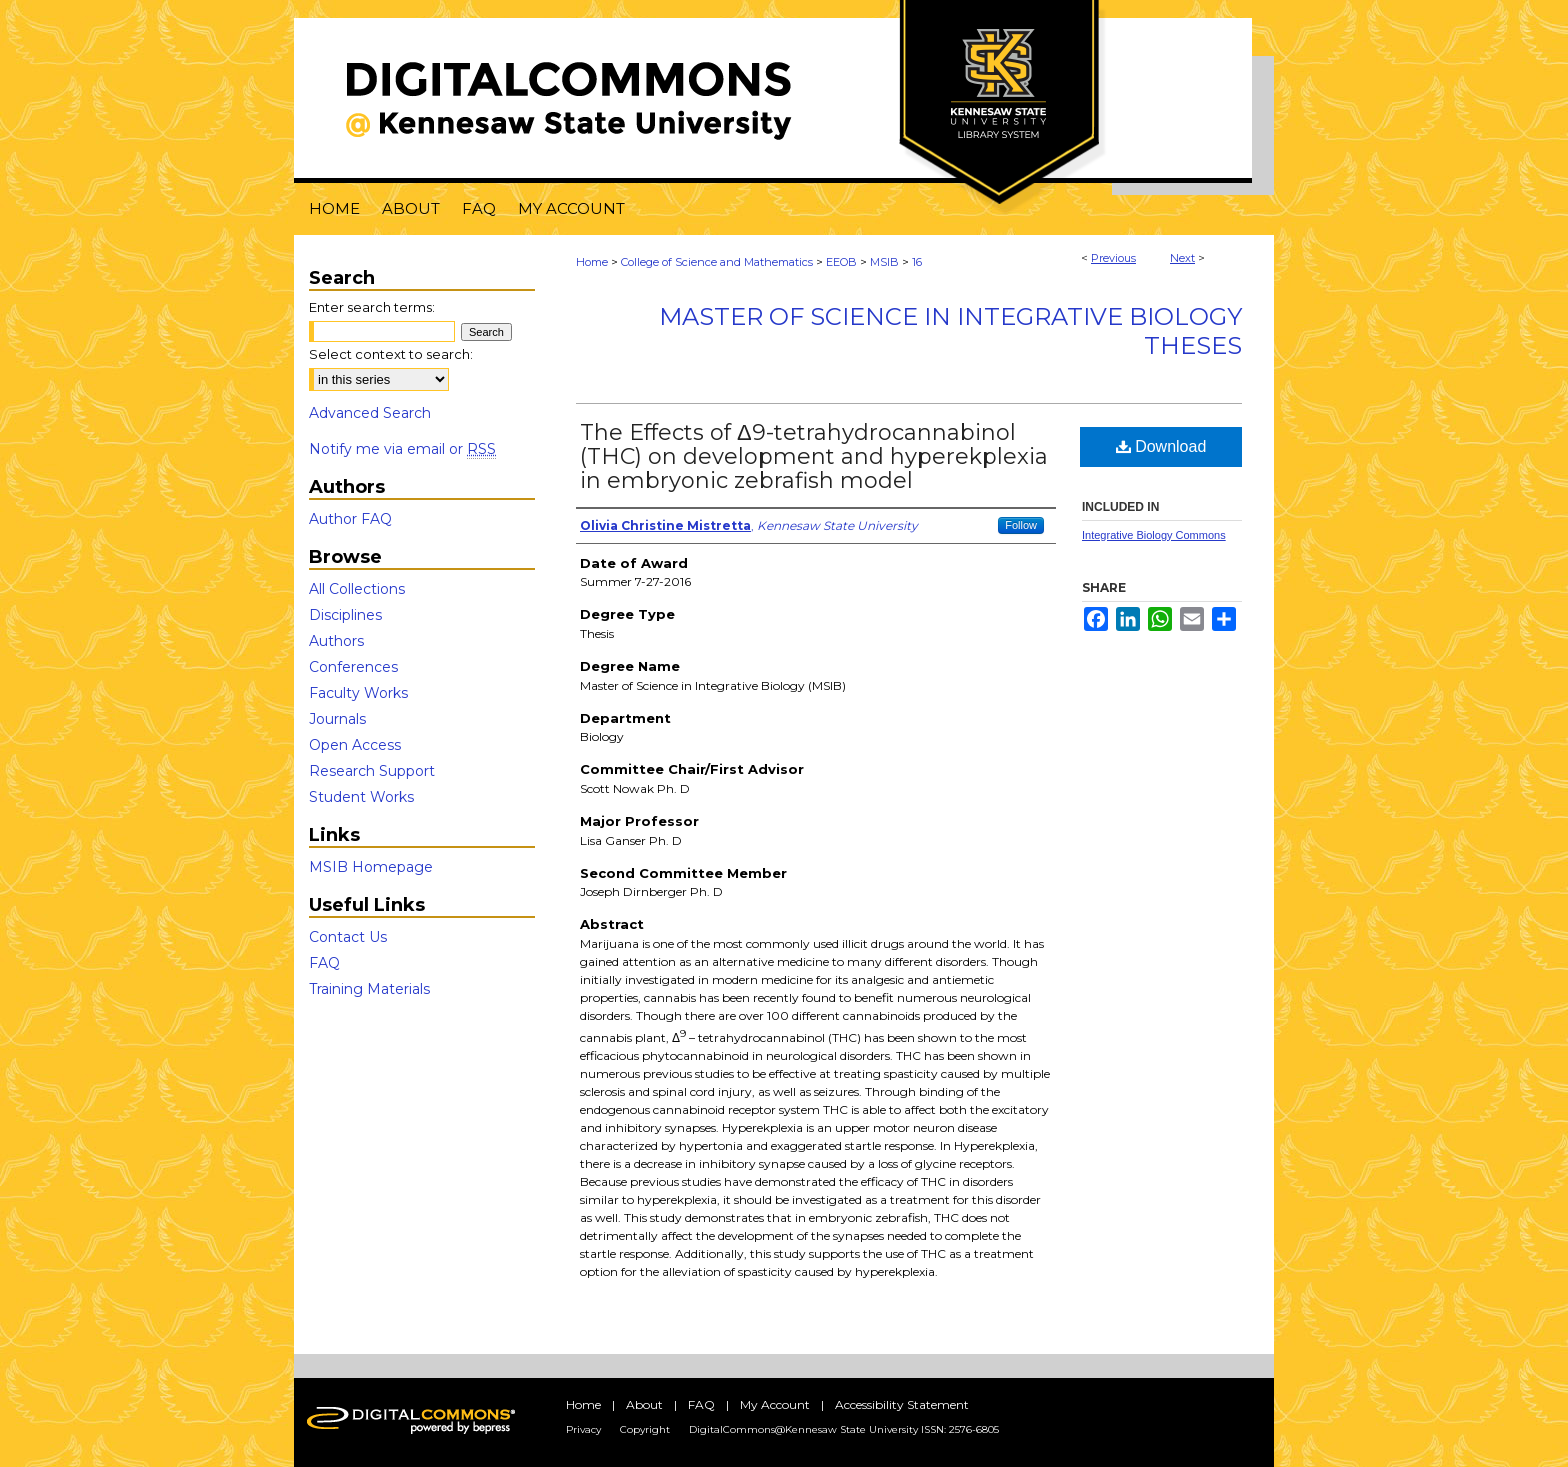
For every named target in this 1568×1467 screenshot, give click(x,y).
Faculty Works (358, 693)
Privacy (583, 1429)
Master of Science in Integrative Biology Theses (950, 331)
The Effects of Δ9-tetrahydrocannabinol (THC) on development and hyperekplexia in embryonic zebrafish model (814, 456)
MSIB (884, 262)
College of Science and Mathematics (717, 262)
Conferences (353, 667)
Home (592, 262)
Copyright (645, 1429)
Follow (1021, 525)
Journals (337, 719)
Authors (336, 641)
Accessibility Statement (902, 1404)
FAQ (324, 963)
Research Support (372, 771)
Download (1161, 446)
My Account (775, 1404)
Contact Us (348, 937)
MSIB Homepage (371, 867)
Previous (1113, 258)
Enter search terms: (372, 307)
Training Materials (369, 989)
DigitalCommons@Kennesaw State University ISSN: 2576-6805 (844, 1429)
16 (917, 262)
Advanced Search (370, 413)
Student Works (361, 797)
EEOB (841, 262)
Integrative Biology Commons (1154, 535)
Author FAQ (350, 519)
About (644, 1404)
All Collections (357, 589)
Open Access (355, 745)
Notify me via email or (402, 449)
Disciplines (345, 615)
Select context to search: (391, 354)
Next (1182, 258)
